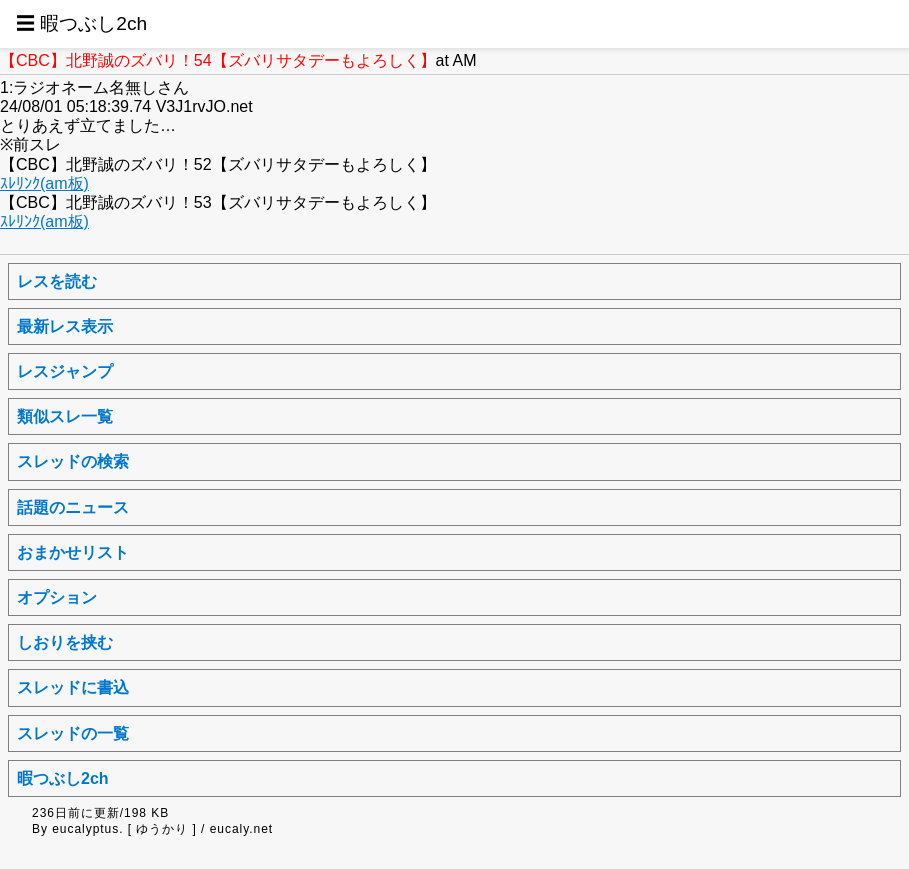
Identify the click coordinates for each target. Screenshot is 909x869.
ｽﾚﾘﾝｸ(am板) (44, 183)
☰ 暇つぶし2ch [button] (81, 23)
